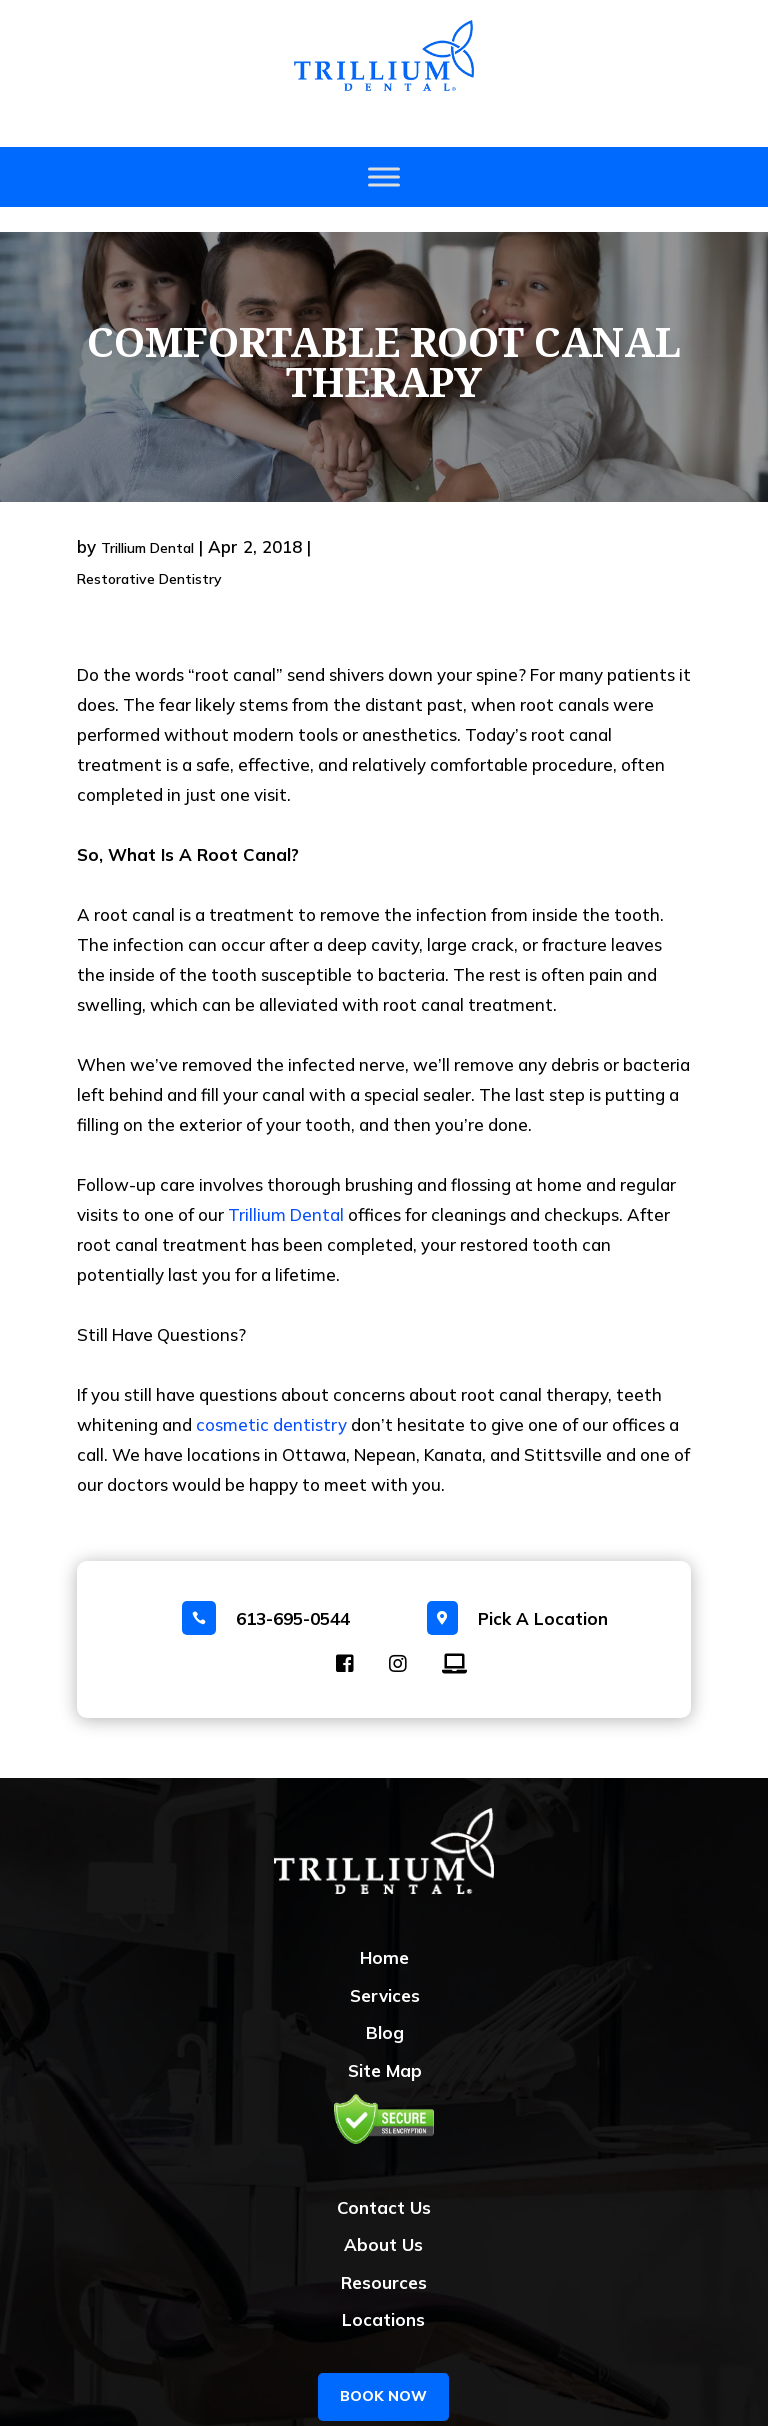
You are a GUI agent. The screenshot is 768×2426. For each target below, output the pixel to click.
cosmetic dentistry (271, 1399)
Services (385, 1970)
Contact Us (384, 2182)
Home (384, 1932)
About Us (383, 2219)
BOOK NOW (383, 2371)
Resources (384, 2257)
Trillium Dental (147, 523)
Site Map (385, 2045)
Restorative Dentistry (149, 554)
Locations (383, 2294)
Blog (385, 2007)
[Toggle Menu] (384, 177)
